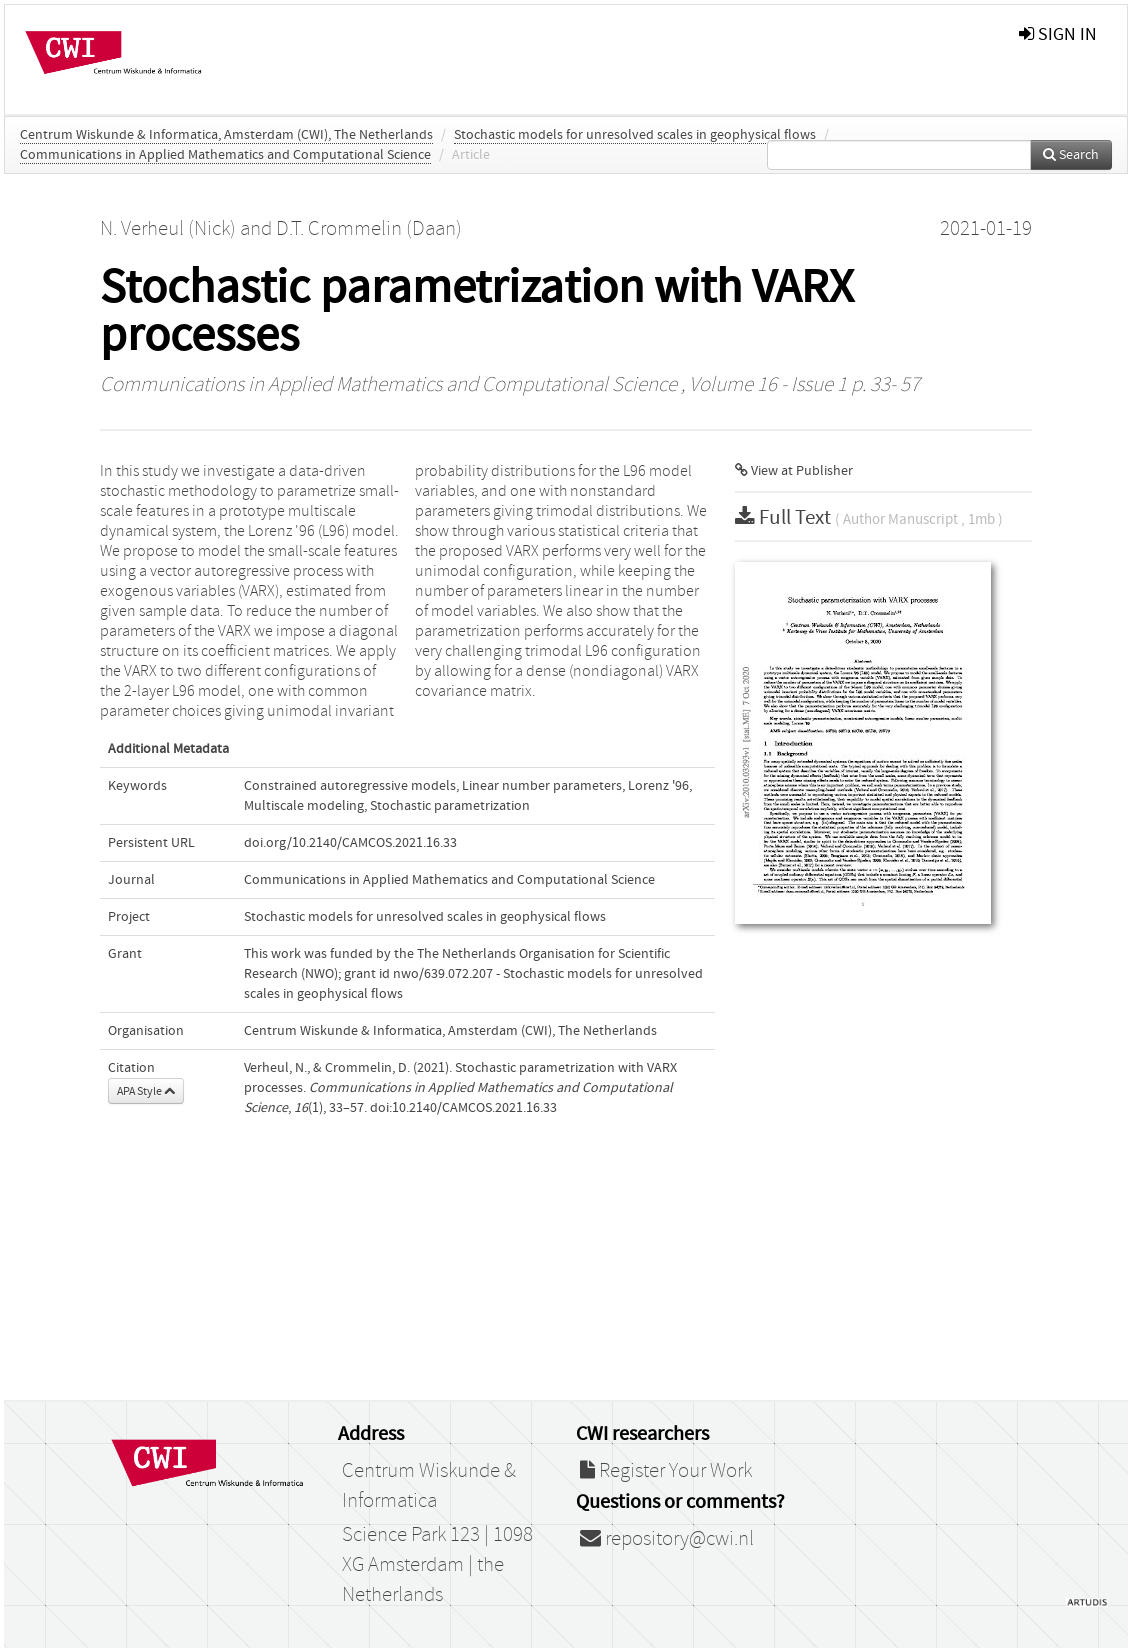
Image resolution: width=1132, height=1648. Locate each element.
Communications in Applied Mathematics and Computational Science (225, 155)
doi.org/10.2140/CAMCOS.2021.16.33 (350, 843)
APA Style (146, 1091)
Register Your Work (666, 1471)
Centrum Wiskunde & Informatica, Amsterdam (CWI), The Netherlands (226, 135)
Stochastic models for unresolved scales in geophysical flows (635, 135)
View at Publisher (794, 471)
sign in (1058, 34)
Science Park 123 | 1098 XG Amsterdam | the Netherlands (437, 1565)
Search (1071, 155)
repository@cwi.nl (667, 1539)
